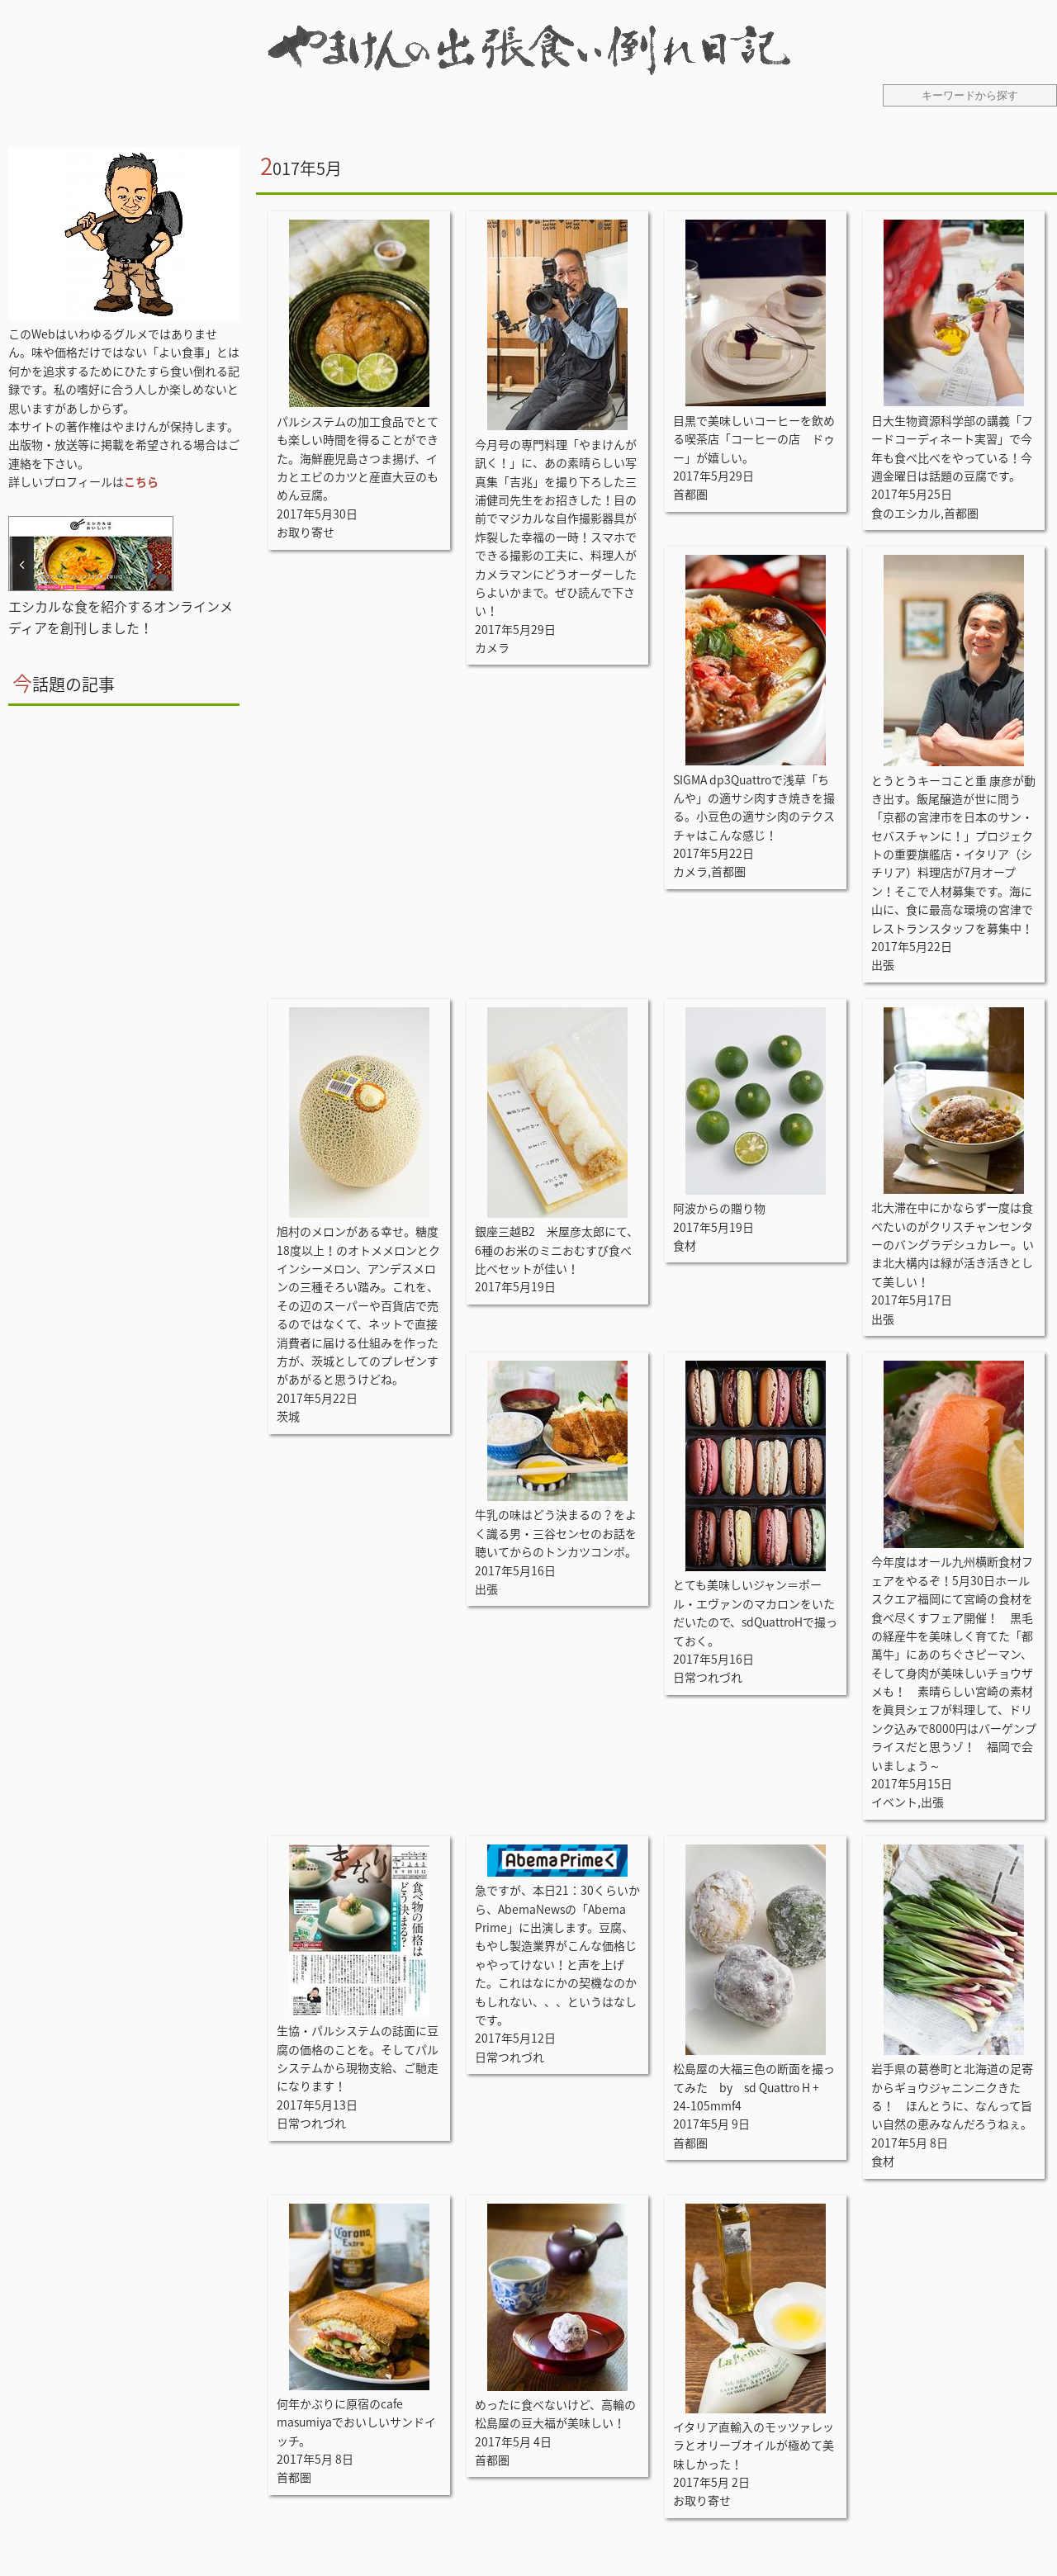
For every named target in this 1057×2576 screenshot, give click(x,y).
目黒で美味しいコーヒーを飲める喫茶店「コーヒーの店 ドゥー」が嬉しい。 (754, 439)
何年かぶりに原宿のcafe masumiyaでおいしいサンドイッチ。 (356, 2422)
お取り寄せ (305, 531)
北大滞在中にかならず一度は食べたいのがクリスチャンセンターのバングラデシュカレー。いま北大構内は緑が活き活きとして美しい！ (952, 1244)
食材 (684, 1245)
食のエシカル (906, 512)
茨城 (288, 1416)
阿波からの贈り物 (719, 1208)
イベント (894, 1801)
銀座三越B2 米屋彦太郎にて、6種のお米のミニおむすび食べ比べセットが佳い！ (556, 1249)
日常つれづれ (707, 1677)
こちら (141, 481)
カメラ (492, 647)
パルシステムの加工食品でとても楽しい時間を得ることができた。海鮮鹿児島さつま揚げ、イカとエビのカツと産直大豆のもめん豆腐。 (357, 458)
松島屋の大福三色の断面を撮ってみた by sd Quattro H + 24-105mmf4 (754, 2087)
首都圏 (690, 493)
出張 (882, 964)
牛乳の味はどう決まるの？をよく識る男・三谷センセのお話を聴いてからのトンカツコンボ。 (556, 1533)
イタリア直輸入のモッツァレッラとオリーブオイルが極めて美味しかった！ (753, 2445)
